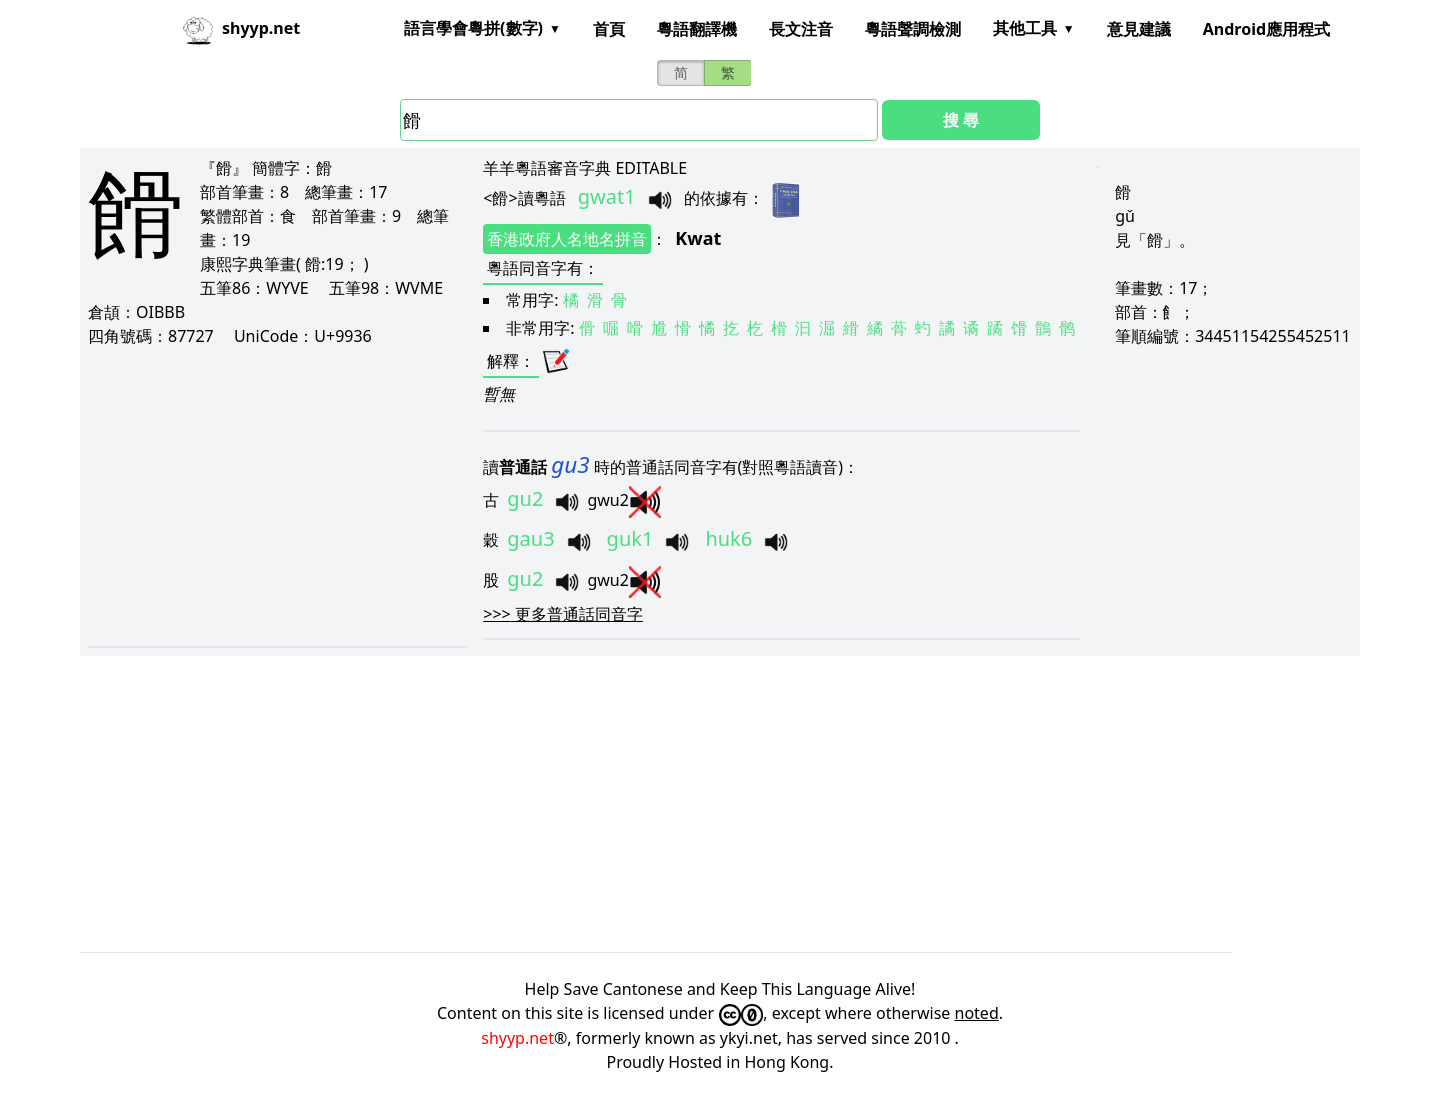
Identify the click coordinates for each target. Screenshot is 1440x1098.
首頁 (609, 29)
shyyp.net (517, 1038)
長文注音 (801, 29)
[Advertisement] (277, 496)
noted (977, 1013)
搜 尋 (961, 120)
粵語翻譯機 (697, 29)
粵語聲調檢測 (913, 29)
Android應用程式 (1266, 29)
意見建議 (1139, 29)
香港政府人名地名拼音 (567, 239)
